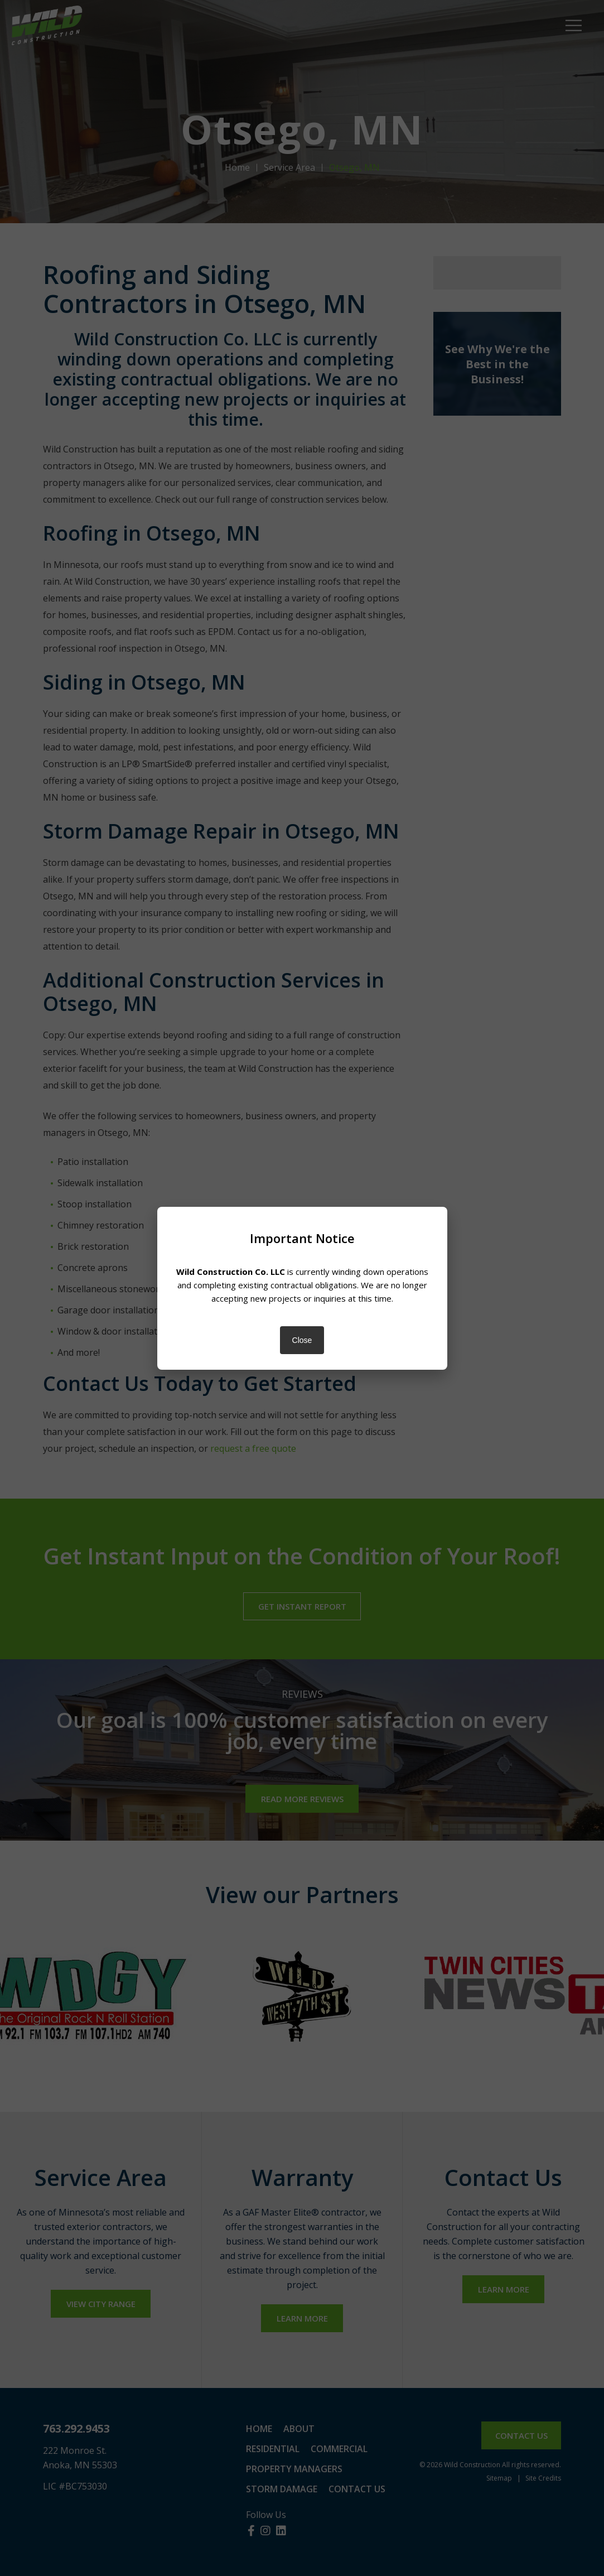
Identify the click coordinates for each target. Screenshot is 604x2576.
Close (302, 1340)
